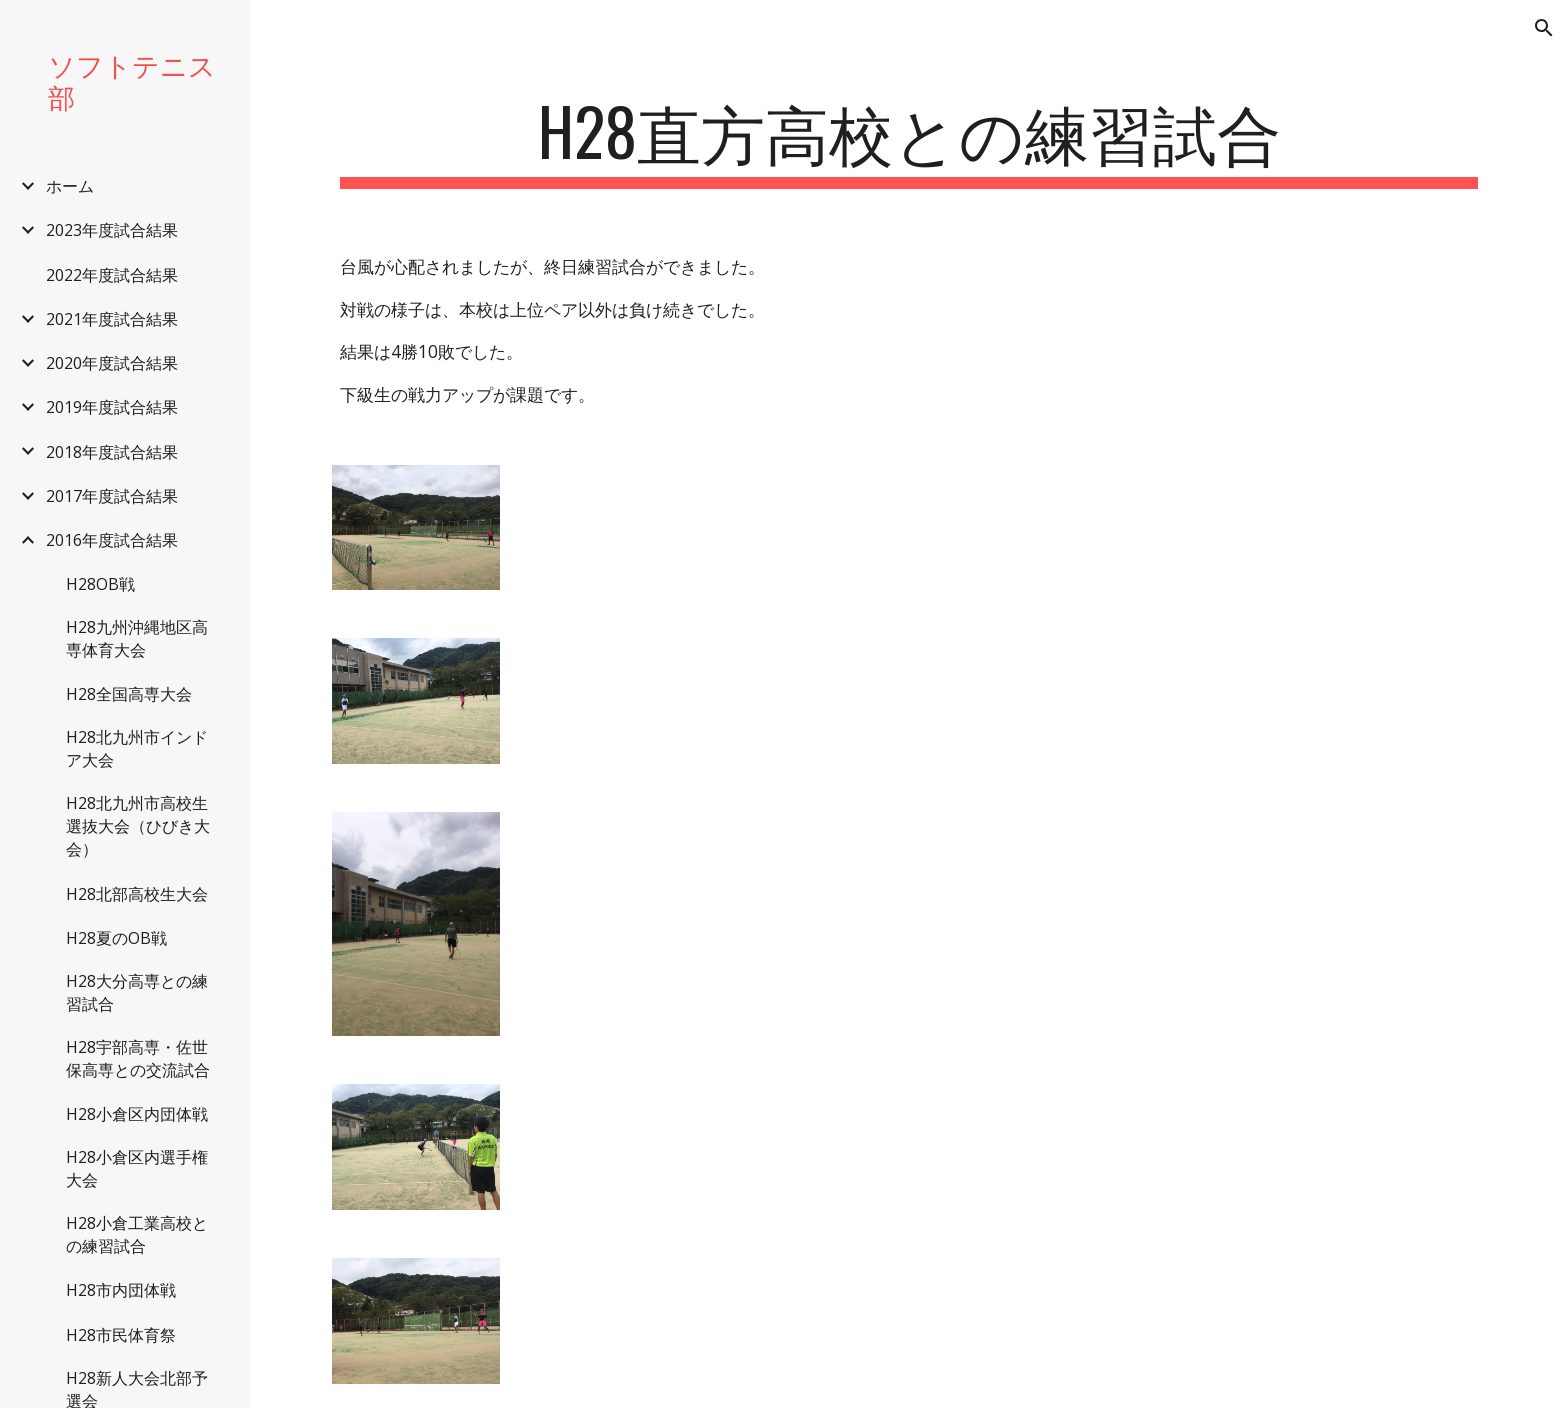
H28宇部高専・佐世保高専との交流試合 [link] (138, 1058)
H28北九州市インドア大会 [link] (137, 748)
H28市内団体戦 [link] (121, 1290)
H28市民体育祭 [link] (121, 1335)
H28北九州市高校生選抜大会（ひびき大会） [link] (138, 826)
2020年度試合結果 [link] (112, 363)
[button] (1544, 28)
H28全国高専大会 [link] (129, 694)
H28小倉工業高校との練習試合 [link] (137, 1234)
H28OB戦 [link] (100, 584)
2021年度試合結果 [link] (112, 319)
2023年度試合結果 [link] (112, 230)
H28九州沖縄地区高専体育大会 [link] (137, 638)
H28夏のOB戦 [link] (116, 938)
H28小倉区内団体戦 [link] (137, 1114)
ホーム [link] (70, 186)
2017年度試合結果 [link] (112, 496)
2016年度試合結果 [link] (112, 540)
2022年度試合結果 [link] (112, 275)
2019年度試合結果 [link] (112, 407)
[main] (909, 140)
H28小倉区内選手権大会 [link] (137, 1168)
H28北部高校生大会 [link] (137, 894)
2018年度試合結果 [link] (112, 452)
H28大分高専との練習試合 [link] (137, 992)
